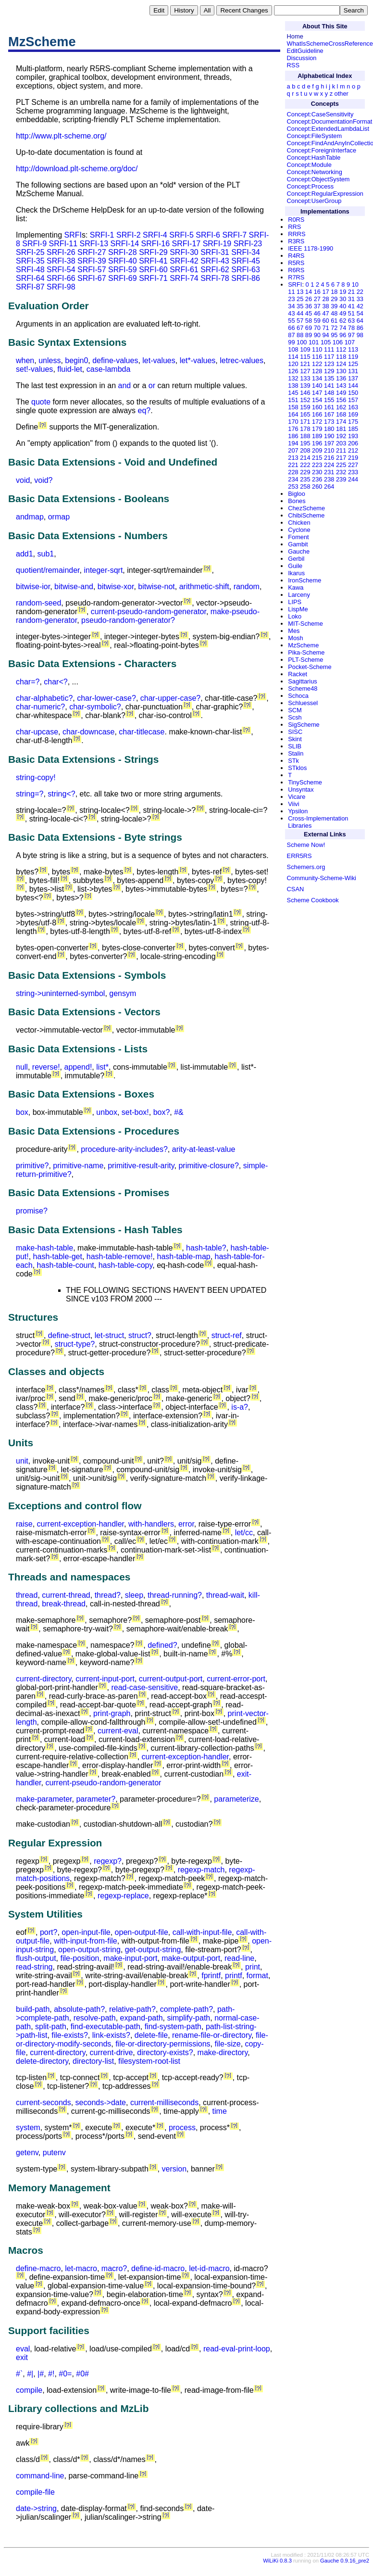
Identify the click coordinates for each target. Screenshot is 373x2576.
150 (353, 392)
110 (317, 349)
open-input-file (86, 1932)
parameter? (95, 1799)
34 (291, 306)
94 (325, 335)
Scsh (294, 717)
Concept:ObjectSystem (318, 179)
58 (308, 320)
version (174, 2169)
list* (102, 1067)
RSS (293, 65)
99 (291, 342)
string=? (29, 794)
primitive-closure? (208, 1166)
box (22, 1112)
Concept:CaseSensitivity (320, 114)
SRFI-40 (122, 261)
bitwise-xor (116, 586)
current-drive (111, 2052)
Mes (293, 630)
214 (305, 457)
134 (317, 378)
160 (317, 407)
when (25, 360)
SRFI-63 (245, 269)
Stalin (295, 753)
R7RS (296, 277)
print (252, 1967)
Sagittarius (302, 681)
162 (341, 407)
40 (342, 306)
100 (302, 342)
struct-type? (75, 1344)
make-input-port (130, 1958)
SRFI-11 (63, 244)
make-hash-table (44, 1248)
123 (329, 363)
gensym (122, 993)
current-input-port (105, 1679)
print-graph (111, 1713)
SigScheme (303, 724)
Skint (294, 739)
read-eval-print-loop (236, 2349)
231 (329, 472)
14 (308, 291)
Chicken (299, 522)
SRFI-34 (245, 252)
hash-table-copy (126, 1265)
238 (329, 479)
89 (308, 335)
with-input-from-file (85, 1941)
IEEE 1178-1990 (310, 248)
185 (353, 428)
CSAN (295, 889)
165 (305, 414)
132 (293, 378)
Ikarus (296, 573)
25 (300, 299)
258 (305, 486)
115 (305, 356)
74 (342, 327)
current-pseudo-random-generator (148, 611)
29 (334, 299)
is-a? (239, 1407)
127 (305, 371)
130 (341, 371)
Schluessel (303, 703)
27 (317, 299)
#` (19, 2374)
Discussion (302, 58)
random (247, 586)
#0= (65, 2374)
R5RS (296, 262)
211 (341, 450)
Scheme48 (302, 688)
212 (353, 450)
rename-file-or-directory (211, 2035)
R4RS (296, 255)
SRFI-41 (153, 261)
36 (308, 306)
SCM (294, 710)
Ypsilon (298, 811)
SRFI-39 (91, 261)
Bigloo (296, 493)
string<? (61, 794)
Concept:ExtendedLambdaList (328, 128)
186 (293, 436)
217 (341, 457)
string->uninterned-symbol (60, 993)
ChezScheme (306, 508)
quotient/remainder (48, 570)
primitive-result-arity (141, 1166)
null (22, 1067)
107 (350, 342)
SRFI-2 (128, 235)
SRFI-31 (214, 252)
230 (317, 472)
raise (24, 1524)
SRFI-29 (153, 252)
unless (49, 360)
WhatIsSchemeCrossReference (330, 43)
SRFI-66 (61, 278)
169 (353, 414)
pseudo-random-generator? (128, 620)
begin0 (76, 360)
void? (43, 480)
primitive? (32, 1166)
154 (317, 400)
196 (317, 443)
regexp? (108, 1861)
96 (342, 335)
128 (317, 371)
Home (295, 36)
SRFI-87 (30, 287)
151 (293, 400)
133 (305, 378)
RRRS (296, 234)
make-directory (223, 2052)
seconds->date (100, 2102)
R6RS (296, 270)
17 (325, 291)
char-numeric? (40, 707)
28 (325, 299)
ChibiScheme (306, 515)
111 (329, 349)
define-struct (69, 1335)
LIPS (294, 602)
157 (353, 400)
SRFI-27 (91, 252)
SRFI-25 (30, 252)
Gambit (298, 544)
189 (317, 436)
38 (325, 306)
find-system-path (173, 2026)
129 (329, 371)
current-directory (43, 1679)
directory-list (93, 2061)
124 (341, 363)
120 (293, 363)
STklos (297, 767)
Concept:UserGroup (314, 200)
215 (317, 457)
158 (293, 407)
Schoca (298, 695)
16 (317, 291)
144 (353, 385)
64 (360, 320)
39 (334, 306)
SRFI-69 (122, 278)
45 (308, 313)
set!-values (34, 369)
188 (305, 436)
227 (353, 464)
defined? (162, 1645)
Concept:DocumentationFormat (330, 121)
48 (334, 313)
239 (341, 479)
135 (329, 378)
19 (342, 291)
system (28, 2127)
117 (329, 356)
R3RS (296, 241)
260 (317, 486)
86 (360, 327)
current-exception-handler (80, 1524)
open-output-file (141, 1932)
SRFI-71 (153, 278)
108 (293, 349)
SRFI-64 (30, 278)
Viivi (293, 804)
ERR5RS (299, 855)
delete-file (151, 2035)
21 (351, 291)
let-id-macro (209, 2268)
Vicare (296, 796)
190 (329, 436)
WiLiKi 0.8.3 (277, 2560)
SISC (295, 731)
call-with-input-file (202, 1932)
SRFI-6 (208, 235)
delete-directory (42, 2061)
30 (342, 299)
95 (334, 335)
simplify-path (188, 2018)
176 (293, 428)
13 (300, 291)
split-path (50, 2026)
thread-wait (225, 1595)
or (152, 385)
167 (329, 414)
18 (334, 291)
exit (22, 2357)
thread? (108, 1595)
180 (329, 428)
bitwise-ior (33, 586)
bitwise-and (73, 586)
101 (314, 342)
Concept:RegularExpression (325, 193)
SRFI (73, 235)
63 (351, 320)
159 (305, 407)
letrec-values (241, 360)
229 (305, 472)
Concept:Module (309, 164)
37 (317, 306)
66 (291, 327)
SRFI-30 (184, 252)
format (257, 1975)
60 (325, 320)
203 (341, 443)
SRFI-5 (181, 235)
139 (305, 385)
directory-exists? (165, 2052)
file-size (227, 2044)
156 (341, 400)
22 (360, 291)
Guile (295, 565)
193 (353, 436)
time (219, 2111)
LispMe (298, 609)
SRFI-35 (30, 261)
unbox (106, 1112)
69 (308, 327)
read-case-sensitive (144, 1687)
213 (293, 457)
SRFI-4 (155, 235)
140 (317, 385)
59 (317, 320)
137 (353, 378)
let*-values (198, 360)
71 (325, 327)
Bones (296, 501)
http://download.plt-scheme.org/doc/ (76, 168)
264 (329, 486)
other (341, 93)
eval (23, 2349)
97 (351, 335)
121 (305, 363)
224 (329, 464)
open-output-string (89, 1949)
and (124, 385)
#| (30, 2374)
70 (317, 327)
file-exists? (69, 2035)
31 (351, 299)
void (23, 480)
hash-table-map (184, 1256)
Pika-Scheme (306, 652)
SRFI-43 (214, 261)
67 (300, 327)
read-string (34, 1967)
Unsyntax (300, 789)
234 (293, 479)
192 (341, 436)
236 (317, 479)
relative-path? (132, 2009)
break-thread (64, 1604)
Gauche (299, 551)
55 (291, 320)
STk (293, 760)
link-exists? (111, 2035)
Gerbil (296, 558)
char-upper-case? (170, 698)
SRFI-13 (94, 244)
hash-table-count (65, 1265)
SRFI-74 (184, 278)
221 (293, 464)
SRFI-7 (234, 235)
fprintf (211, 1975)
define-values (115, 360)
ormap (59, 517)
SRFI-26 (61, 252)
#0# (82, 2374)
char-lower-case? (106, 698)
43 (291, 313)
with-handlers (151, 1524)
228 (293, 472)
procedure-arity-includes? (124, 1149)
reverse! (46, 1067)
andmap (30, 517)
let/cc (244, 1532)
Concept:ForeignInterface (321, 150)
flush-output (36, 1958)
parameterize (236, 1799)
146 (305, 392)
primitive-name (78, 1166)
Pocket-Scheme (309, 666)
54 (360, 313)
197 (329, 443)
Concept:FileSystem (314, 135)
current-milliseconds (164, 2102)
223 (317, 464)
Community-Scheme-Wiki (321, 878)
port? (48, 1932)
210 (329, 450)
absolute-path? (79, 2009)
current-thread (66, 1595)
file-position (80, 1958)
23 (291, 299)
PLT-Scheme (305, 659)
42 (360, 306)
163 (353, 407)
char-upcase (37, 732)
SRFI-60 (153, 269)
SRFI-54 (61, 269)
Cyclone (299, 529)
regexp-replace (123, 1896)
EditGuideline (305, 50)
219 (353, 457)
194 (293, 443)
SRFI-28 (122, 252)
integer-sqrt (103, 570)
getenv (27, 2152)
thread (26, 1595)
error (186, 1524)
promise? (32, 1211)
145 (293, 392)
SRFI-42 (184, 261)
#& (179, 1112)
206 (353, 443)
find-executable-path (105, 2026)
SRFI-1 (102, 235)
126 (293, 371)
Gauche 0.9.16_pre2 (344, 2560)
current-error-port (236, 1679)
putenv (54, 2152)
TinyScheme (305, 782)
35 (300, 306)
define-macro (38, 2268)
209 (317, 450)
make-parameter (44, 1799)
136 (341, 378)
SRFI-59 (122, 269)
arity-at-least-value (204, 1149)
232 (341, 472)
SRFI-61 (184, 269)
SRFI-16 (155, 244)
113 (353, 349)
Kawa (295, 587)
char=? (27, 682)
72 (334, 327)
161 (329, 407)
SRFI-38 (61, 261)
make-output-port (191, 1958)
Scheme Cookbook (313, 900)
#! (51, 2374)
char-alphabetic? (44, 698)
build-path (33, 2009)
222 (305, 464)
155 (329, 400)
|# (40, 2374)
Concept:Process (310, 186)
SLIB (294, 746)
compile (29, 2390)
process (182, 2127)
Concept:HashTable (314, 157)
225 (341, 464)
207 (293, 450)
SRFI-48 (30, 269)
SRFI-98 (61, 287)
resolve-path (95, 2018)
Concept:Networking (314, 172)
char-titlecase (141, 732)
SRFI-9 (34, 244)
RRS (294, 226)
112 (341, 349)
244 (353, 479)
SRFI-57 (91, 269)
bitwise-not (156, 586)
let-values (158, 360)
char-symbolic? (95, 707)
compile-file (35, 2492)
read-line (239, 1958)
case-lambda (109, 369)
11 (291, 291)
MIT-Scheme (305, 623)
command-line (40, 2476)
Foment (298, 537)
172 (317, 421)
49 (342, 313)
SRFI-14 (125, 244)
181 (341, 428)
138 (293, 385)
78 (351, 327)
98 (360, 335)
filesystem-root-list (149, 2061)
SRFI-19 (217, 244)
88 (300, 335)
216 (329, 457)
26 (308, 299)
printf (233, 1975)
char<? (55, 682)
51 (351, 313)
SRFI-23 (248, 244)
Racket (297, 674)
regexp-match (201, 1870)
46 (317, 313)
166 (317, 414)
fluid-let (69, 369)
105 (326, 342)
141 (329, 385)
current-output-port (171, 1679)
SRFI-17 (186, 244)
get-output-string (153, 1949)
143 (341, 385)
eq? (143, 410)
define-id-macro (158, 2268)
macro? (114, 2268)
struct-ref (226, 1335)
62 (342, 320)
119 (353, 356)
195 (305, 443)
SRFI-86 (245, 278)
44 (300, 313)
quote (40, 402)
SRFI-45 (245, 261)
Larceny (299, 594)
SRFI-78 (214, 278)
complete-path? (186, 2009)
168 (341, 414)
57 (300, 320)
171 (305, 421)
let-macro (81, 2268)
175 (353, 421)
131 (353, 371)
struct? (139, 1335)
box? (161, 1112)
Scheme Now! (306, 844)
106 (338, 342)
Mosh (295, 638)
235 (305, 479)
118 (341, 356)
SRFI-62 (214, 269)
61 (334, 320)
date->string (36, 2508)
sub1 (45, 554)
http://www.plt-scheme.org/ (61, 136)
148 (329, 392)
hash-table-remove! (120, 1256)
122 (317, 363)
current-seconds (43, 2102)
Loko (294, 616)
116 (317, 356)
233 (353, 472)
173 (329, 421)
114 (293, 356)
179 (317, 428)
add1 (24, 554)
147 (317, 392)
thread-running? (175, 1595)
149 (341, 392)
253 (293, 486)
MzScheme (303, 645)
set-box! (135, 1112)
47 (325, 313)
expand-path (141, 2018)
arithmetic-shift (204, 586)
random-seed (38, 603)
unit (22, 1461)
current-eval (118, 1731)
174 (341, 421)
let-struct (109, 1335)
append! (78, 1067)
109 (305, 349)
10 (355, 284)
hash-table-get (57, 1256)
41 (351, 306)
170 (293, 421)
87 (291, 335)
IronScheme (304, 580)
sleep (134, 1595)
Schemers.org (306, 867)
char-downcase (88, 732)
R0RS (296, 219)
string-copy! (36, 777)
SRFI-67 (91, 278)
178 (305, 428)
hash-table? (206, 1248)
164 (293, 414)
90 (317, 335)
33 (360, 299)
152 (305, 400)
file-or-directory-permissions (162, 2044)
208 (305, 450)
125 (353, 363)
